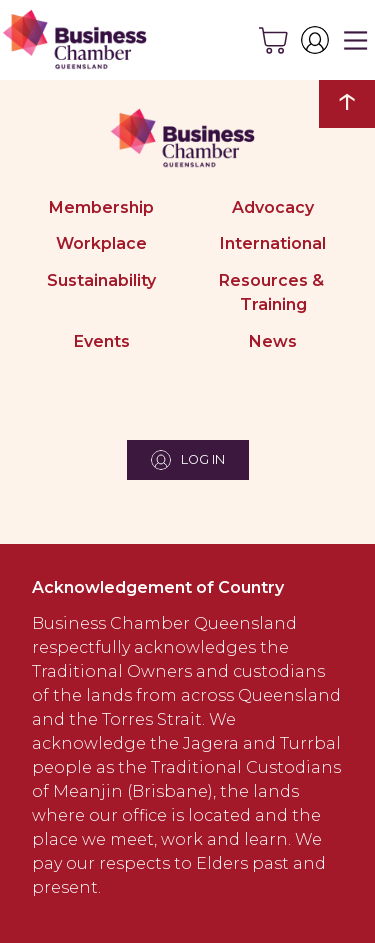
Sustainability (101, 280)
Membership (101, 207)
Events (102, 341)
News (273, 341)
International (273, 243)
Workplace (101, 243)
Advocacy (273, 207)
